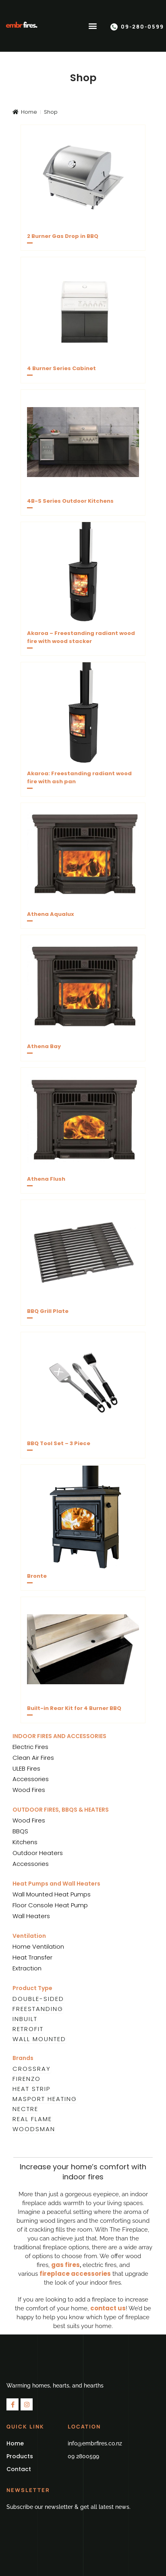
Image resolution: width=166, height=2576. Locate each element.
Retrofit (28, 2029)
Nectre (25, 2109)
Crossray (31, 2069)
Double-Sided (38, 1999)
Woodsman (33, 2129)
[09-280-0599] (114, 27)
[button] (92, 25)
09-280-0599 (142, 26)
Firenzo (26, 2079)
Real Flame (32, 2119)
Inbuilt (24, 2019)
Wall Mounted (39, 2039)
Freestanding (37, 2009)
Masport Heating (44, 2099)
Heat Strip (31, 2089)
